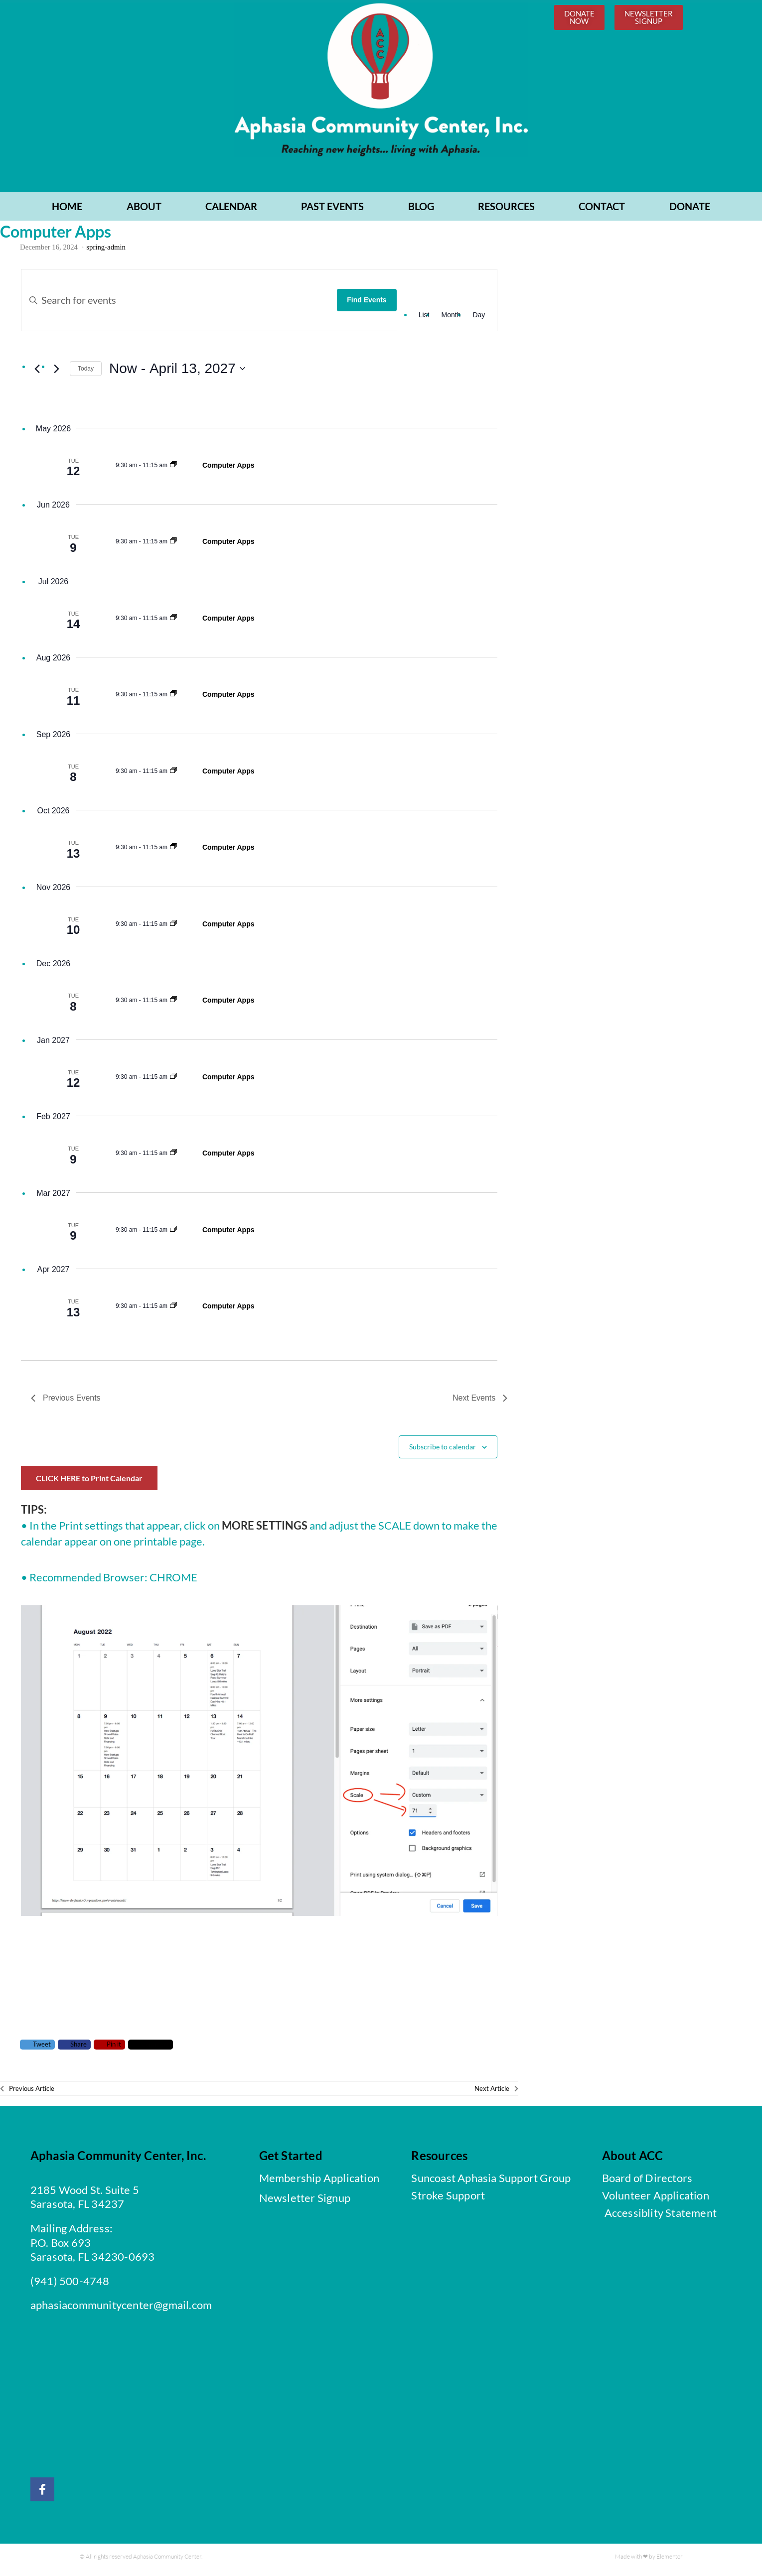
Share (74, 2049)
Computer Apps (228, 470)
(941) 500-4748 (70, 2285)
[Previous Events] (37, 374)
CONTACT (602, 211)
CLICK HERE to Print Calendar (89, 1483)
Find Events (366, 305)
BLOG (421, 211)
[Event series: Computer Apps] (173, 469)
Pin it (109, 2049)
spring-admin (106, 252)
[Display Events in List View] (424, 320)
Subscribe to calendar (442, 1451)
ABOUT (144, 211)
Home (67, 211)
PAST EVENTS (332, 211)
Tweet (37, 2049)
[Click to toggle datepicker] (177, 374)
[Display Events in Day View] (478, 320)
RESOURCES (506, 211)
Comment (150, 2049)
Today (86, 373)
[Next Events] (56, 374)
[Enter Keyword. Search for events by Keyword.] (179, 305)
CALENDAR (231, 211)
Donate (689, 211)
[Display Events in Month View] (450, 320)
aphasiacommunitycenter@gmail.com (121, 2310)
